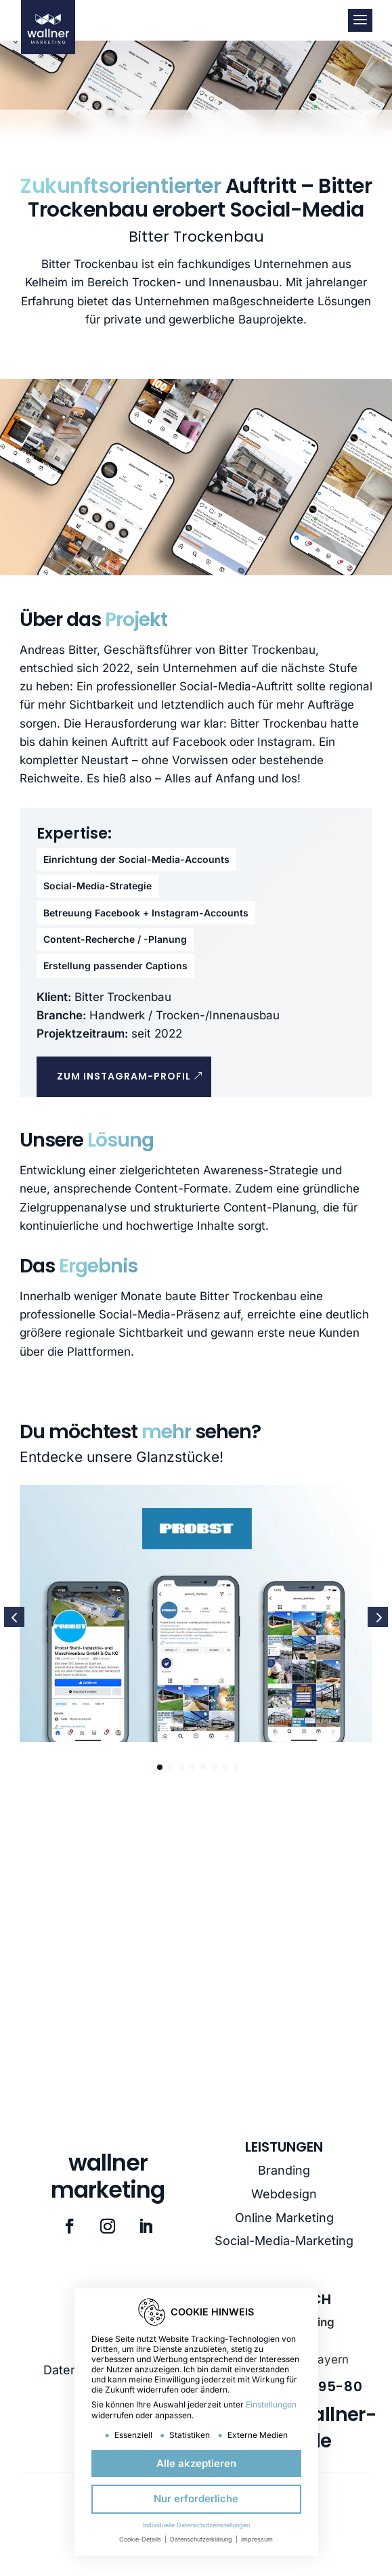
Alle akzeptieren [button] (196, 2463)
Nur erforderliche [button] (196, 2498)
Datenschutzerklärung (202, 2539)
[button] (378, 1617)
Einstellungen (271, 2404)
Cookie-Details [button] (141, 2539)
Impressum (257, 2539)
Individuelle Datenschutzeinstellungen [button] (196, 2525)
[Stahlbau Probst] (196, 1617)
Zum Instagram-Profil (124, 1076)
